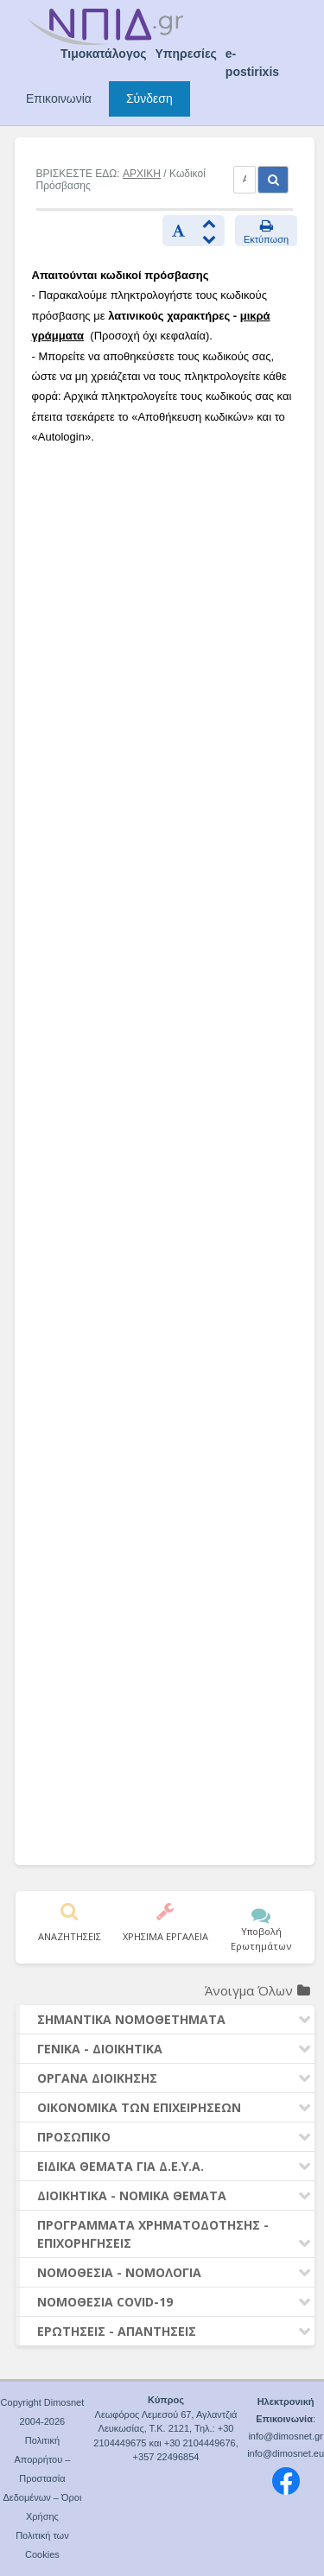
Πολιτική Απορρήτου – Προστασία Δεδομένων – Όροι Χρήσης (42, 2478)
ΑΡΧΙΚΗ (142, 174)
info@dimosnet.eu (285, 2453)
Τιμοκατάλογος (103, 53)
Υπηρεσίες (186, 53)
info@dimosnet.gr (285, 2436)
